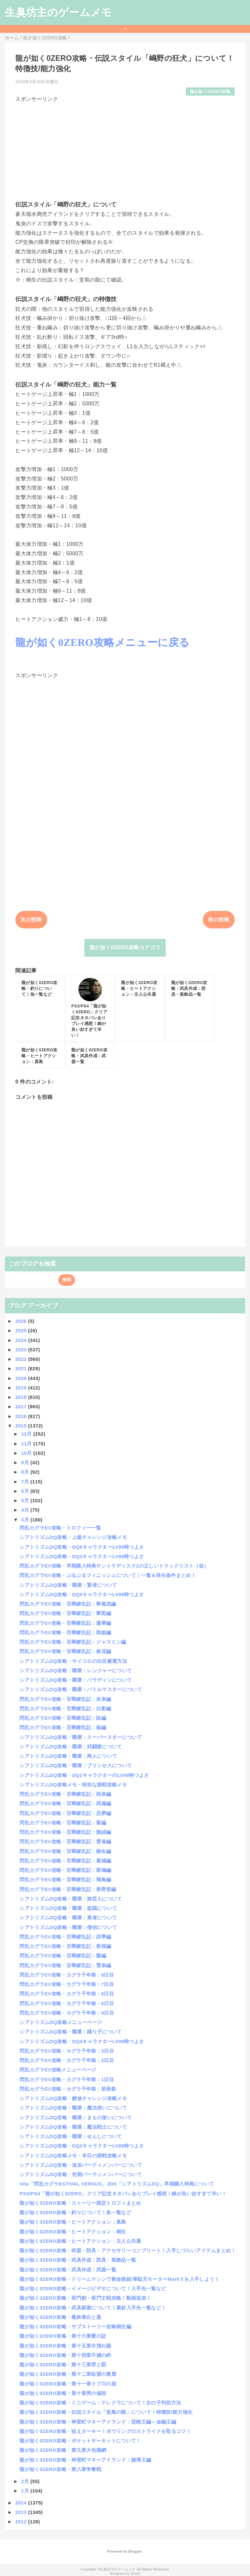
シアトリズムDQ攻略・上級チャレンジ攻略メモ (73, 1537)
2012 (21, 2521)
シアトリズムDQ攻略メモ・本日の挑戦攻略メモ (73, 2155)
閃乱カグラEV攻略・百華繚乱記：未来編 (65, 1699)
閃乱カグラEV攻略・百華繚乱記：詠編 (63, 1718)
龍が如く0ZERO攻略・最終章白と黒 (60, 2317)
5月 (25, 1500)
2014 (21, 2502)
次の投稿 (31, 919)
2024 (21, 1340)
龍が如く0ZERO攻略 (210, 91)
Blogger (135, 2551)
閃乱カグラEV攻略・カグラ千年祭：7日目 (67, 1984)
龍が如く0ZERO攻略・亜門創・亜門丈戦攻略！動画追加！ (85, 2298)
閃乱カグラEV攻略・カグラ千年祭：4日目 (67, 2013)
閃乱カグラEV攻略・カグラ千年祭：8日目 (67, 1975)
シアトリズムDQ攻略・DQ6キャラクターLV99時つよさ (82, 1547)
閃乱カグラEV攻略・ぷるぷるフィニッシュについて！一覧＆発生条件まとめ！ (108, 1575)
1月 (25, 2490)
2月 (25, 2481)
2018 (21, 1397)
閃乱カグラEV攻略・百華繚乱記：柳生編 (65, 1851)
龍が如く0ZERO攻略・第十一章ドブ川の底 (68, 2383)
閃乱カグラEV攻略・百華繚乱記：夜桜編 (65, 1946)
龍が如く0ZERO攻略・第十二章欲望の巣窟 (68, 2374)
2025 (21, 1330)
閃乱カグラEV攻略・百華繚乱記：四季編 (65, 1936)
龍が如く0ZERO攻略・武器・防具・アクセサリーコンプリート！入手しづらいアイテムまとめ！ (128, 2250)
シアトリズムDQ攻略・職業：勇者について (68, 1917)
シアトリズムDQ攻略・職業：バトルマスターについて (81, 1689)
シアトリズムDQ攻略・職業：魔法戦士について (73, 2127)
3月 (25, 1519)
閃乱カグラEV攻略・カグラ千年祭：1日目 (67, 2079)
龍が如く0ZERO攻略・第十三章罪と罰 (63, 2364)
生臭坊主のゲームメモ (58, 12)
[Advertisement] (124, 148)
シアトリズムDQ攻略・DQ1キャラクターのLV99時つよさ (84, 1775)
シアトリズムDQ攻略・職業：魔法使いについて (73, 2107)
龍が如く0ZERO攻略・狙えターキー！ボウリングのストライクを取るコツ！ (105, 2431)
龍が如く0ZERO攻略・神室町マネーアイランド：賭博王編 (85, 2460)
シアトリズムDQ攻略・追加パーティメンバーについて (81, 2165)
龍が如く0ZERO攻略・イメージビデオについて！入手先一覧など (93, 2288)
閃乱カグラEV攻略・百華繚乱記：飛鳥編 (65, 1879)
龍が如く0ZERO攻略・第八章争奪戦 (60, 2469)
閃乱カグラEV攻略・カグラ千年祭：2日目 (67, 2060)
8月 (25, 1472)
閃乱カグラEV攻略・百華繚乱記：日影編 (65, 1708)
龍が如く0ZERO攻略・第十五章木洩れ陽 (65, 2345)
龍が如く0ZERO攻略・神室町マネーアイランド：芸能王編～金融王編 (98, 2422)
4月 (25, 1510)
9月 (25, 1462)
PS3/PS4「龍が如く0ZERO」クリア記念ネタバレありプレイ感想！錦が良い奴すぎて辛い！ (123, 2193)
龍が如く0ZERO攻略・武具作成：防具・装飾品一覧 (78, 2260)
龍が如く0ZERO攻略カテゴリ (125, 947)
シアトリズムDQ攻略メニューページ (61, 2022)
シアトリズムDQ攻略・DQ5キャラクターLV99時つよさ (82, 1594)
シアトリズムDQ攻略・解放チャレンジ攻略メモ (73, 2098)
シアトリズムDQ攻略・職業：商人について (68, 1756)
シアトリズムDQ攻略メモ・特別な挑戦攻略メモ (73, 1784)
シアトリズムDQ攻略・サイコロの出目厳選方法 (73, 1661)
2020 (21, 1378)
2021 (21, 1368)
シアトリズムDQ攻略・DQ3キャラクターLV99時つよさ (82, 1556)
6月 (25, 1491)
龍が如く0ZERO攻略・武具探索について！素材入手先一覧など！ (93, 2307)
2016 (21, 1416)
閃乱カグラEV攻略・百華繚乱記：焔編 (63, 1727)
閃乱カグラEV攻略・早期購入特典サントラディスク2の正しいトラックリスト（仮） (114, 1566)
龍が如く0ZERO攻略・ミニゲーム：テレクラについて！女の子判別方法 (100, 2402)
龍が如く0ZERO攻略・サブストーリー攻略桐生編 (75, 2326)
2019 (21, 1387)
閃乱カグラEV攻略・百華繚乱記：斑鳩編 (65, 1870)
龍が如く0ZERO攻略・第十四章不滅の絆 (65, 2355)
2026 (21, 1321)
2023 (21, 1349)
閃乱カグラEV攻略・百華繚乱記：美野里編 (68, 1889)
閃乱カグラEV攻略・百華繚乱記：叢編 (63, 1955)
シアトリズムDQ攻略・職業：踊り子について (71, 2031)
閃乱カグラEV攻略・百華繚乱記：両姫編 (65, 1632)
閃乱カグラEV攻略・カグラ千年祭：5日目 (67, 2003)
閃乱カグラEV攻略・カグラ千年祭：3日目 (67, 2051)
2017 (21, 1406)
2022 (21, 1359)
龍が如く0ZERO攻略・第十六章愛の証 (63, 2336)
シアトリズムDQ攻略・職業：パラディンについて (76, 1680)
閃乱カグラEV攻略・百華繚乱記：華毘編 (65, 1613)
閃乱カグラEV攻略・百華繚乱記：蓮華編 (65, 1623)
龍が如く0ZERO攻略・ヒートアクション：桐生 (73, 2231)
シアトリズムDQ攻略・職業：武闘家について (71, 1746)
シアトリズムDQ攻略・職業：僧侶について (68, 1927)
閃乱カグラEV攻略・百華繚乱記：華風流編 (68, 1604)
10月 (27, 1453)
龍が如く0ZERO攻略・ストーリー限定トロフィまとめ (80, 2203)
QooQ (135, 2573)
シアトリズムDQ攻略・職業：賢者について (68, 1585)
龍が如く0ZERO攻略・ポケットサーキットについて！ (80, 2440)
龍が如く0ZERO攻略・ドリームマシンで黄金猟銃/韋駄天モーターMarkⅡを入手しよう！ (119, 2279)
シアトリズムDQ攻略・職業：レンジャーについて (76, 1670)
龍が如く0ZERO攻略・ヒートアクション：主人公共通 (80, 2241)
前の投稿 (218, 919)
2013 (21, 2512)
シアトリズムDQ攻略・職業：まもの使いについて (76, 2117)
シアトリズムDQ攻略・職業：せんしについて (71, 2136)
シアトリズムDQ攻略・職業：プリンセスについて (76, 1765)
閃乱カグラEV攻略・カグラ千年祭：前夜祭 (68, 2089)
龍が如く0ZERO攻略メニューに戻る (102, 642)
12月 (27, 1434)
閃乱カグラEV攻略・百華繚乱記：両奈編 (65, 1794)
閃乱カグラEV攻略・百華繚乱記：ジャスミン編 (73, 1642)
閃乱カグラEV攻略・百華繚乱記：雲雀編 (65, 1841)
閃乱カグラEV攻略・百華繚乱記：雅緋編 (65, 1832)
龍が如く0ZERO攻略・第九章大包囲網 (63, 2450)
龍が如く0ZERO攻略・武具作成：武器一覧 (68, 2269)
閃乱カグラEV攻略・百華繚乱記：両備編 (65, 1803)
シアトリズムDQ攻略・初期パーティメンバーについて (81, 2174)
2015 (21, 1425)
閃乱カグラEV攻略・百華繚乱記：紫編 (63, 1822)
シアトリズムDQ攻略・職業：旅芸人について (71, 1898)
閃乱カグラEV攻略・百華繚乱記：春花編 (65, 1651)
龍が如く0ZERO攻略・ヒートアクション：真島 (73, 2222)
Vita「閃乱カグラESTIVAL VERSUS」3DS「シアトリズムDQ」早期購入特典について (117, 2184)
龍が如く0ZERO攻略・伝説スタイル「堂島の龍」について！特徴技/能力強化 (106, 2412)
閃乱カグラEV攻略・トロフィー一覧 (60, 1528)
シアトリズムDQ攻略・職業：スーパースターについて (81, 1737)
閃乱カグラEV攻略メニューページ (58, 2069)
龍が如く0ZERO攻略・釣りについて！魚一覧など (75, 2212)
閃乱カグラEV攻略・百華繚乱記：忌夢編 (65, 1813)
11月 (27, 1443)
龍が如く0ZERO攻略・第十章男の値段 (63, 2393)
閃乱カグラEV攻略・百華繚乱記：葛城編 (65, 1860)
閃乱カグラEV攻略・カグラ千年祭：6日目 (67, 1993)
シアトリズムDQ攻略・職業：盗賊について (68, 1908)
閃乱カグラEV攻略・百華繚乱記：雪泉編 (65, 1965)
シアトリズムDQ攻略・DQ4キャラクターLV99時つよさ (82, 2041)
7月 (25, 1481)
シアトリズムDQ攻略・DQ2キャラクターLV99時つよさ (82, 2146)
